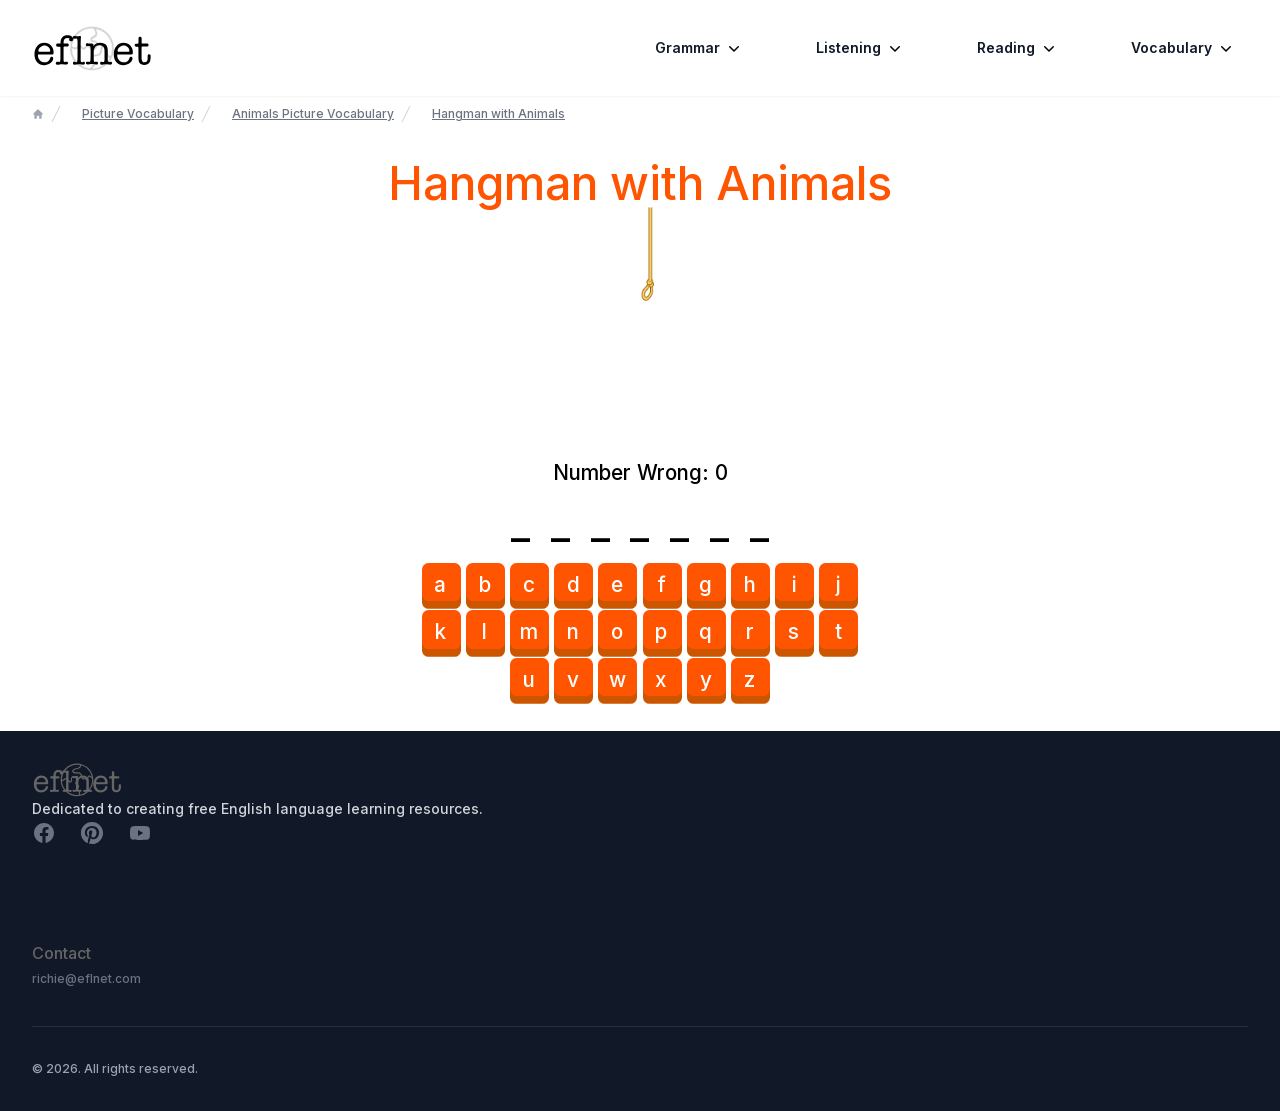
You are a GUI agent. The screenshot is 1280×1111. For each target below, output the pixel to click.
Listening (860, 48)
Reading (1018, 48)
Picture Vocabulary (138, 113)
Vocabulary (1183, 48)
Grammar (699, 48)
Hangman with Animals (498, 113)
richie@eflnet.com (86, 978)
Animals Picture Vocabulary (313, 113)
